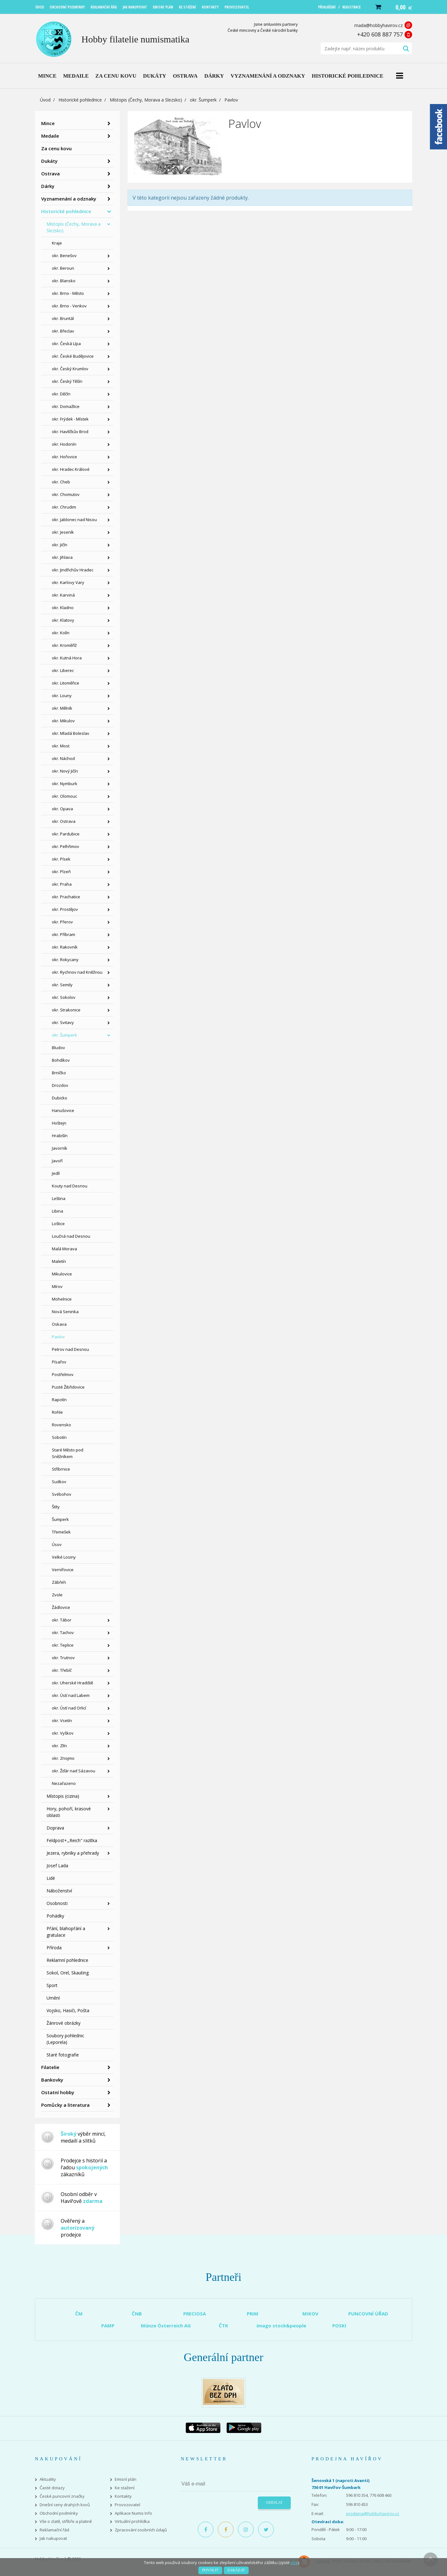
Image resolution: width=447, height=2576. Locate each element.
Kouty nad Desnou (69, 1186)
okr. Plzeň (61, 871)
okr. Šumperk (203, 100)
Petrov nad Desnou (70, 1349)
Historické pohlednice (80, 100)
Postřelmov (63, 1374)
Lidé (51, 1878)
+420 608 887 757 (380, 34)
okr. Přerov (62, 922)
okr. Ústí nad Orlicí (69, 1708)
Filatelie (50, 2067)
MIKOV (310, 2313)
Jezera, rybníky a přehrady (73, 1853)
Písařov (59, 1362)
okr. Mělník (62, 708)
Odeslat (274, 2502)
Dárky (47, 186)
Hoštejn (59, 1123)
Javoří (57, 1161)
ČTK (223, 2325)
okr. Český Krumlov (70, 369)
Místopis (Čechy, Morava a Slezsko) (146, 100)
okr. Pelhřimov (65, 846)
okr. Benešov (64, 255)
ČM (79, 2313)
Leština (58, 1198)
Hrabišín (60, 1135)
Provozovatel (127, 2504)
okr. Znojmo (63, 1758)
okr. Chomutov (66, 494)
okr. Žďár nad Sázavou (73, 1771)
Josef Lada (57, 1866)
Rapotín (59, 1399)
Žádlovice (61, 1607)
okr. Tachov (63, 1632)
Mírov (57, 1286)
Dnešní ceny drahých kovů (65, 2504)
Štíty (56, 1507)
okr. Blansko (63, 280)
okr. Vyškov (63, 1733)
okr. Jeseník (63, 532)
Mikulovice (62, 1274)
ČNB (137, 2313)
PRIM (252, 2313)
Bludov (58, 1047)
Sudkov (59, 1481)
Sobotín (59, 1437)
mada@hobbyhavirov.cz (378, 25)
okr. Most (60, 746)
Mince (48, 123)
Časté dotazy (52, 2487)
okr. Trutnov (63, 1657)
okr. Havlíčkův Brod (70, 431)
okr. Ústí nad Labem (71, 1695)
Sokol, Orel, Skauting (68, 1973)
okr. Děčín (61, 394)
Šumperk (60, 1519)
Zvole (57, 1595)
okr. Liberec (63, 670)
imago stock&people (281, 2325)
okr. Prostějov (65, 909)
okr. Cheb (61, 482)
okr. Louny (62, 695)
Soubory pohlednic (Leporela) (65, 2039)
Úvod (45, 100)
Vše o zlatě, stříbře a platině (66, 2521)
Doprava (55, 1828)
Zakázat (236, 2570)
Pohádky (55, 1916)
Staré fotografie (63, 2055)
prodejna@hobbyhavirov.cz (372, 2513)
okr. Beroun (63, 268)
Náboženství (59, 1891)
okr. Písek (61, 859)
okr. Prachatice (66, 897)
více (294, 2562)
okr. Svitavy (63, 1022)
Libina (57, 1211)
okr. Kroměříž (64, 645)
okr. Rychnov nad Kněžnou (77, 972)
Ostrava (50, 173)
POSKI (339, 2325)
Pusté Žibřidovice (68, 1387)
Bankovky (52, 2080)
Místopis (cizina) (63, 1796)
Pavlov (58, 1337)
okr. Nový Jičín (65, 771)
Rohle (57, 1412)
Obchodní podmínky (59, 2513)
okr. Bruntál (63, 318)
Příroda (54, 1948)
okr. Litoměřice (65, 683)
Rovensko (61, 1425)
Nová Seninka (65, 1311)
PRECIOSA (194, 2313)
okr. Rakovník (65, 947)
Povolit (210, 2570)
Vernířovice (63, 1569)
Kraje (57, 243)
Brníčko (59, 1073)
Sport (52, 1985)
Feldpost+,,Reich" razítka (72, 1840)
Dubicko (59, 1098)
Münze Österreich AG (166, 2325)
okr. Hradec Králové (71, 469)
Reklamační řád (54, 2530)
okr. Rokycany (65, 959)
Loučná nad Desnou (71, 1236)
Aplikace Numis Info (133, 2513)
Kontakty (123, 2496)
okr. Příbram (63, 934)
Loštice (58, 1223)
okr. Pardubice (66, 834)
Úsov (57, 1544)
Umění (53, 1998)
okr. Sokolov (63, 997)
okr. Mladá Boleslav (70, 733)
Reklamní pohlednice (67, 1960)
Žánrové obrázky (63, 2023)
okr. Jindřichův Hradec (72, 570)
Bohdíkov (61, 1060)
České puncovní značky (62, 2496)
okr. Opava (62, 809)
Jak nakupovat (53, 2538)
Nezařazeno (64, 1783)
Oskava (59, 1324)
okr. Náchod (63, 758)
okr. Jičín (59, 545)
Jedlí (56, 1173)
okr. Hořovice (64, 457)
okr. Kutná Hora (67, 658)
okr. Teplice (63, 1645)
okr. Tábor (61, 1620)
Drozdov (60, 1085)
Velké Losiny (64, 1557)
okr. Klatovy (63, 620)
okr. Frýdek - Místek (70, 419)
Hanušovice (63, 1110)
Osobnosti (57, 1903)
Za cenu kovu (56, 148)
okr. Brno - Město (68, 293)
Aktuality (48, 2479)
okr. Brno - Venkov (69, 306)
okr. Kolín (60, 633)
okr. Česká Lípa (66, 343)
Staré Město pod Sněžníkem (67, 1453)
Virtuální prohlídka (132, 2521)
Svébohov (61, 1494)
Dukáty (49, 161)
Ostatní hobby (57, 2092)
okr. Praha (62, 884)
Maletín (59, 1261)
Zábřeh (59, 1582)
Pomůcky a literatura (65, 2105)
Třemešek (61, 1532)
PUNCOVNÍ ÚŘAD (368, 2313)
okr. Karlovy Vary (68, 582)
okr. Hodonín (64, 444)
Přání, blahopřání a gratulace (66, 1931)
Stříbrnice (61, 1469)
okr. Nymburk (64, 783)
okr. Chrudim (64, 507)
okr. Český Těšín (67, 381)
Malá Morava (64, 1249)
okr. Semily (62, 985)
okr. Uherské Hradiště (72, 1683)
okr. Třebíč (62, 1670)
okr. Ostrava (63, 821)
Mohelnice (62, 1299)
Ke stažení (125, 2487)
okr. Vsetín (62, 1720)
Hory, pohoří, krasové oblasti (69, 1812)
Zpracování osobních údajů (141, 2530)
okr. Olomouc (64, 796)
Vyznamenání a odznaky (68, 198)
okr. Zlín (59, 1745)
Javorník (59, 1148)
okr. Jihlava (62, 557)
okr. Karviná (63, 595)
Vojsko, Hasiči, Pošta (68, 2010)
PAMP (107, 2325)
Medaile (50, 136)
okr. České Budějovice (73, 356)
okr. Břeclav (63, 331)
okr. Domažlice (66, 406)
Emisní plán (125, 2479)
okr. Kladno (63, 607)
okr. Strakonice (66, 1010)
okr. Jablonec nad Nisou (74, 519)
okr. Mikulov (63, 721)
